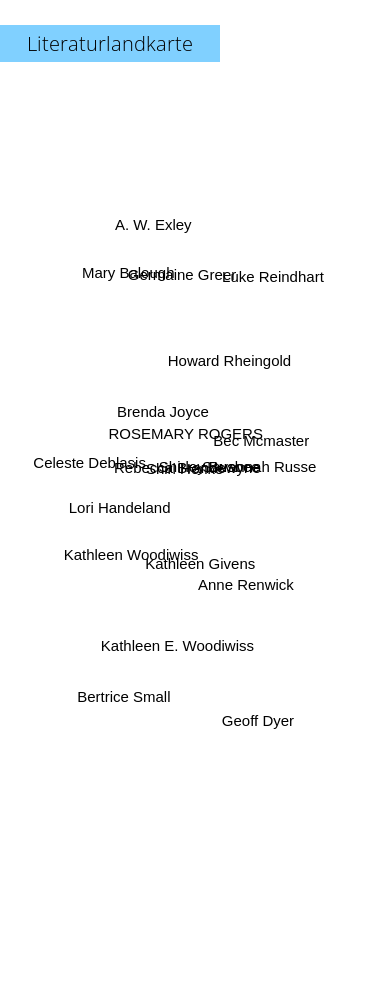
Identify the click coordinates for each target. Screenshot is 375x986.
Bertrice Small (124, 690)
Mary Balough (130, 283)
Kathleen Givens (200, 559)
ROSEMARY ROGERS (186, 429)
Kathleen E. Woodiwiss (177, 646)
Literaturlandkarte (110, 43)
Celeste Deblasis (93, 463)
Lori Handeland (121, 504)
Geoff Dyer (255, 718)
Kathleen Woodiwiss (125, 555)
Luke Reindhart (272, 280)
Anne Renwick (244, 584)
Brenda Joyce (163, 411)
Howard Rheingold (228, 361)
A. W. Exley (152, 230)
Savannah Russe (258, 465)
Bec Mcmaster (260, 439)
